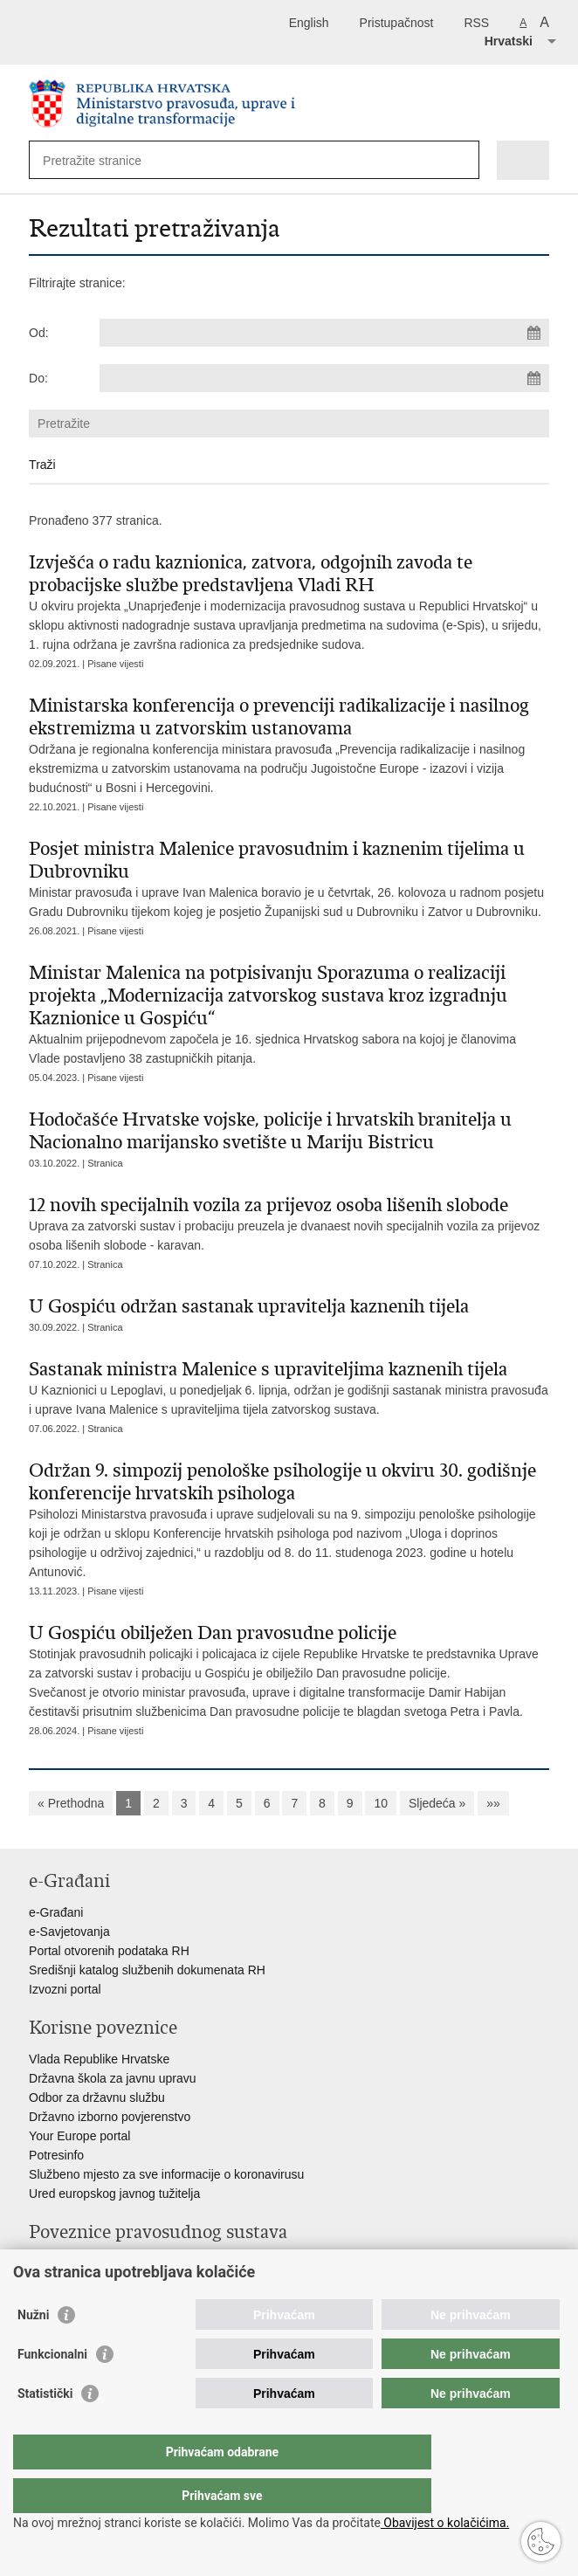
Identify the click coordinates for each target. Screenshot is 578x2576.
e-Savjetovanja (69, 1932)
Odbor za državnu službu (97, 2097)
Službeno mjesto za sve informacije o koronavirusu (166, 2174)
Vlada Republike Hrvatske (99, 2059)
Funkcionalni (52, 2389)
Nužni (33, 2350)
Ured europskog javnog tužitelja (114, 2194)
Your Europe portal (79, 2136)
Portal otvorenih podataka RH (109, 1951)
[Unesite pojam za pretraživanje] (106, 160)
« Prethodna (71, 1803)
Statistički (44, 2428)
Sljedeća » (437, 1803)
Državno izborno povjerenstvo (109, 2117)
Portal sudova (66, 2263)
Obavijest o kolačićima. (445, 2523)
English (309, 23)
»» (493, 1803)
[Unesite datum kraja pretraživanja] (324, 378)
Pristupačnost (397, 23)
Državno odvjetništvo (85, 2283)
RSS (476, 23)
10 (381, 1803)
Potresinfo (56, 2155)
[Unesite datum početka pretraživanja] (324, 333)
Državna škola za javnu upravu (112, 2078)
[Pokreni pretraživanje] (462, 160)
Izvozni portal (64, 1989)
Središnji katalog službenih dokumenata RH (147, 1970)
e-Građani (56, 1912)
